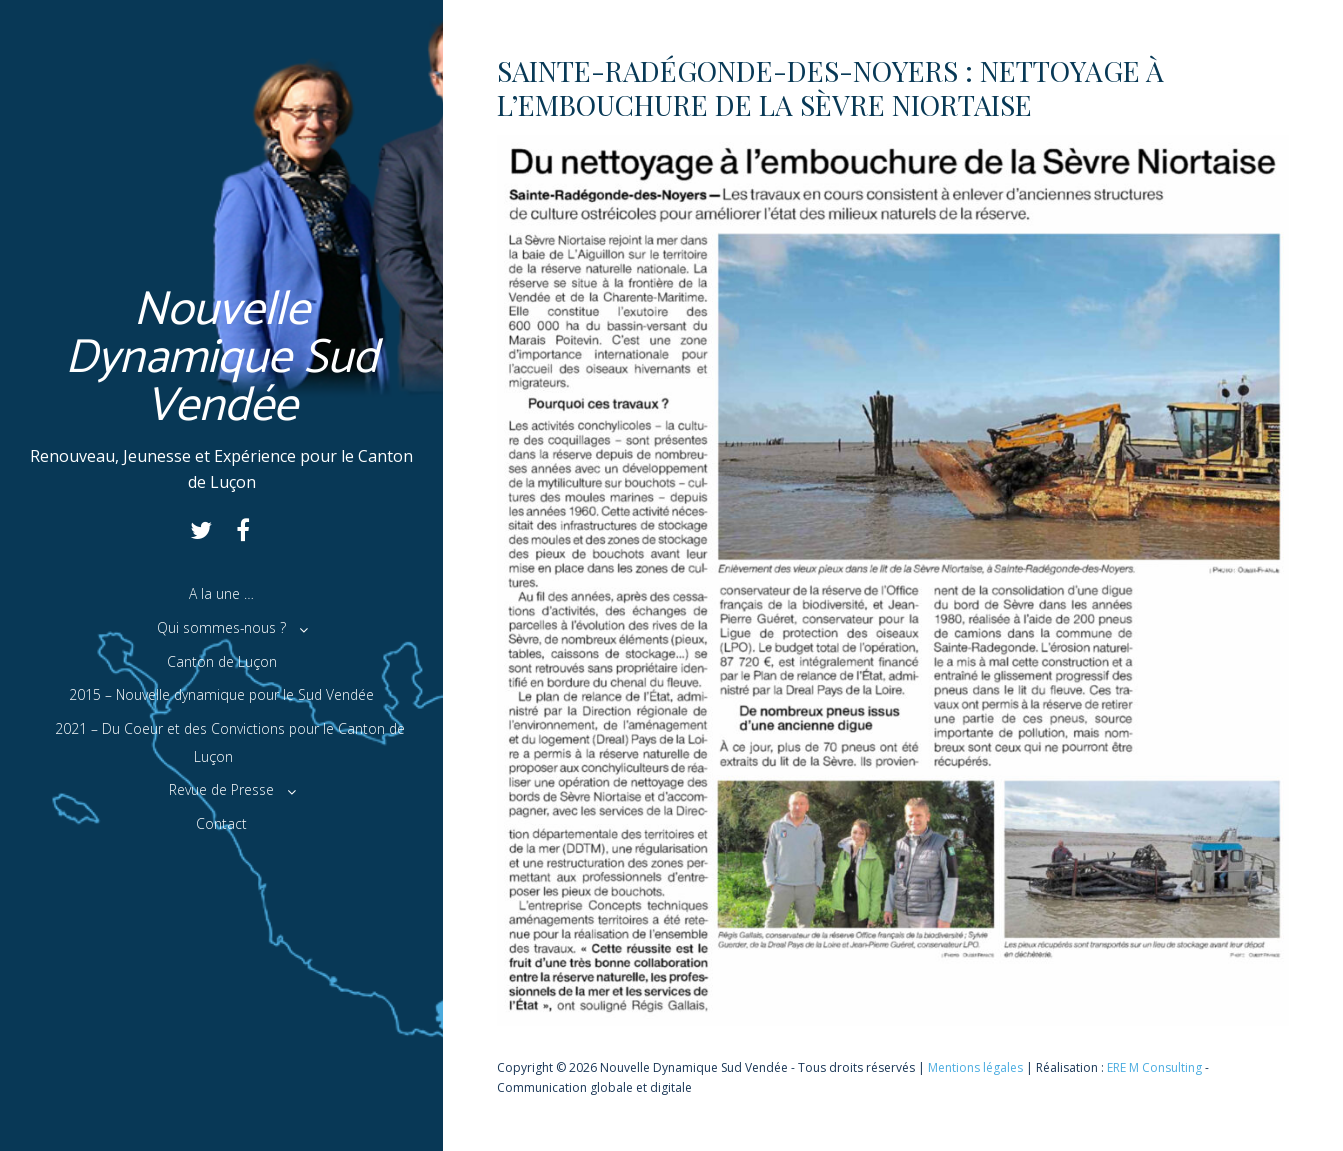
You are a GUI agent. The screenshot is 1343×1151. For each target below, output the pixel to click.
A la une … (221, 593)
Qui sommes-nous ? (221, 627)
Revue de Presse (221, 789)
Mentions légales (975, 1067)
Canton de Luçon (222, 661)
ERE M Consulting (1154, 1067)
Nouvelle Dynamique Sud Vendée (221, 358)
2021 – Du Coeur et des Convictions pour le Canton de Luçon (230, 742)
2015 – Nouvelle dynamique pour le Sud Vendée (221, 694)
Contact (221, 823)
